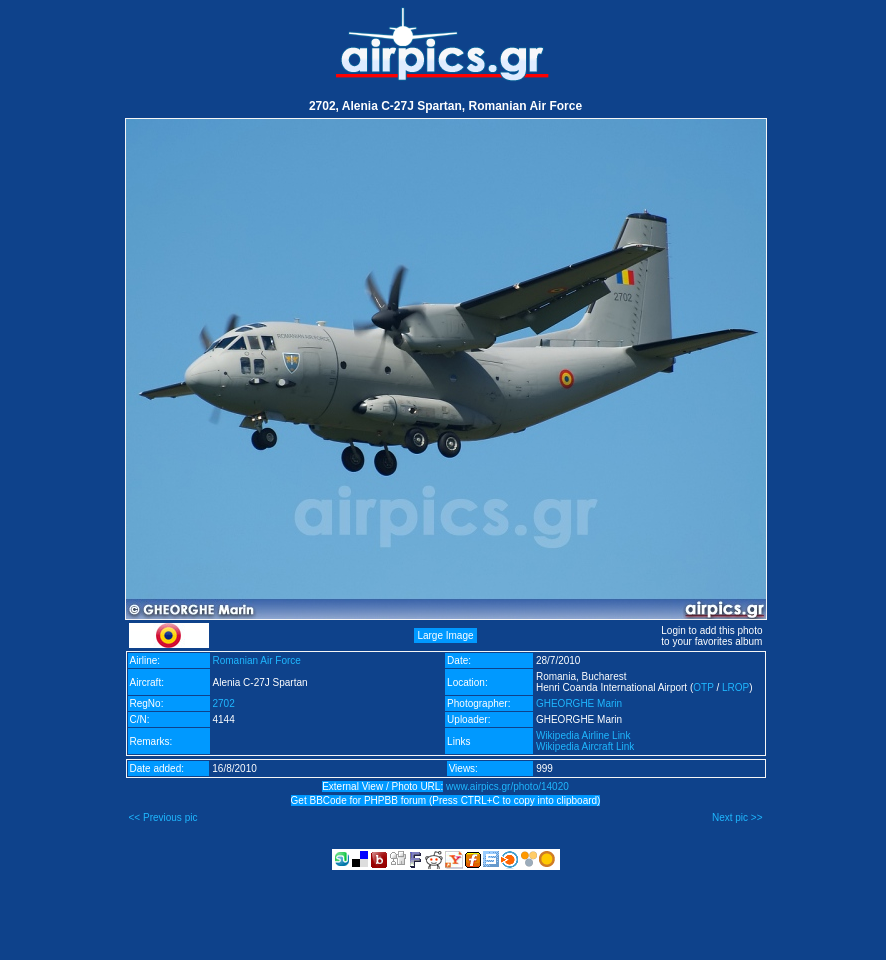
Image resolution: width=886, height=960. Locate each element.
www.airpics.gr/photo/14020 (507, 786)
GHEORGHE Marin (579, 703)
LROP (735, 687)
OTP (703, 687)
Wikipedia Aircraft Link (585, 746)
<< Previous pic (163, 817)
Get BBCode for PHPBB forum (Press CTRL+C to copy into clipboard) (446, 800)
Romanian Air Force (257, 660)
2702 (224, 703)
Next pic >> (737, 817)
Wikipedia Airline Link (583, 735)
